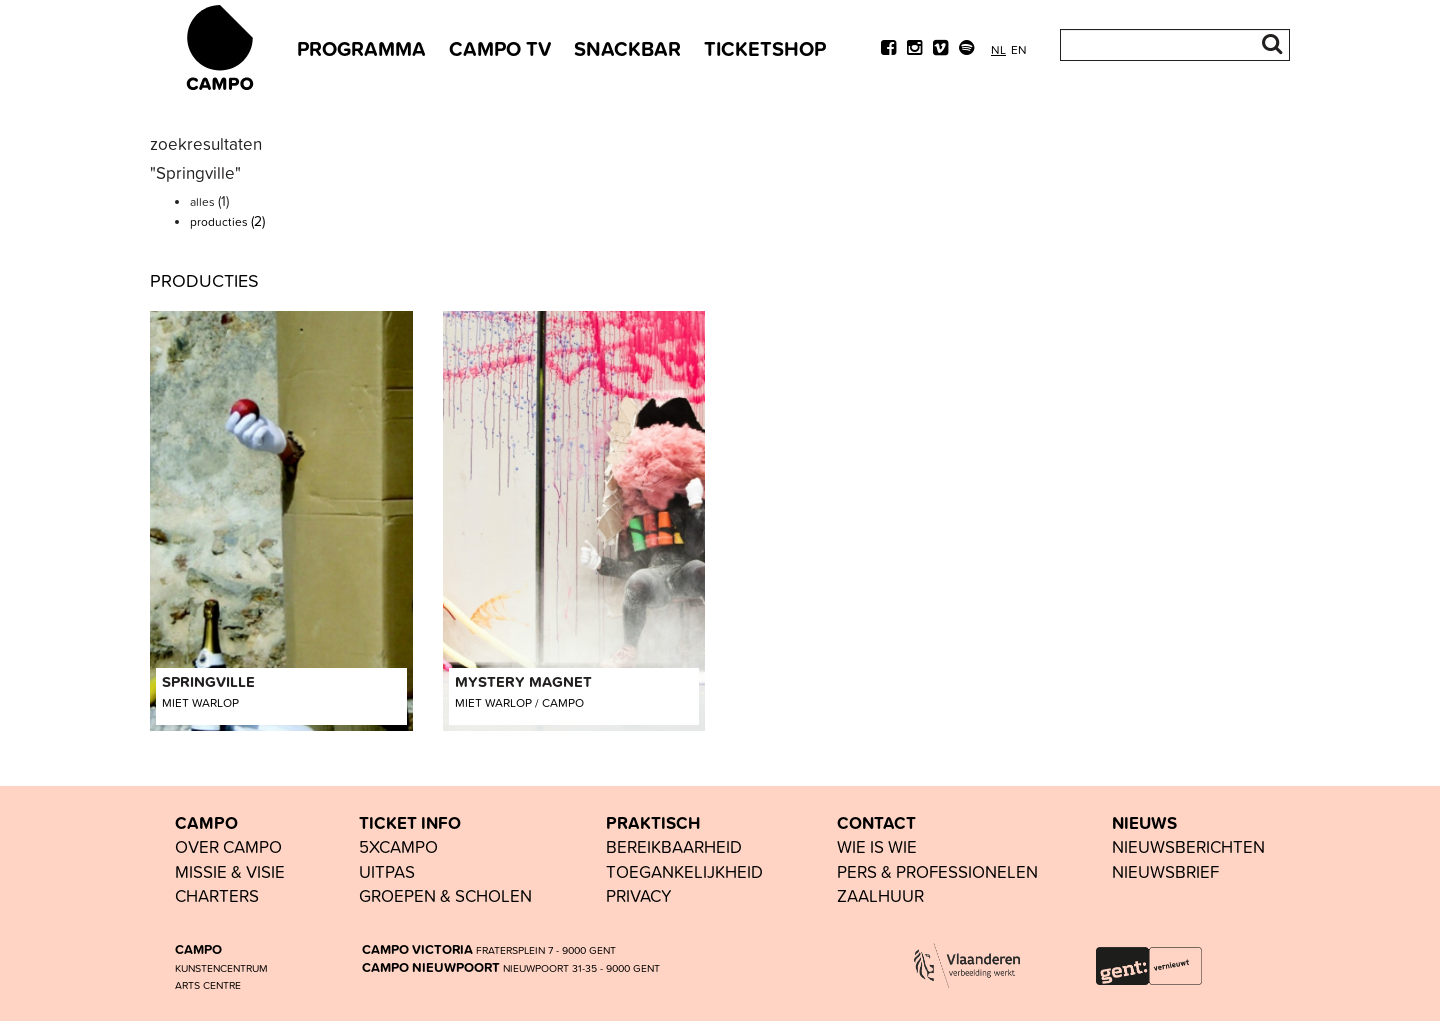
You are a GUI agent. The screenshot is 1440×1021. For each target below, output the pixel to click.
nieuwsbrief (1165, 871)
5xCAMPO (398, 846)
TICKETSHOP (765, 48)
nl (998, 49)
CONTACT (876, 823)
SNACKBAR (627, 48)
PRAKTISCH (653, 823)
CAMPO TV (500, 48)
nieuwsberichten (1188, 846)
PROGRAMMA (361, 48)
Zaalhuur (880, 895)
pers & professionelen (937, 871)
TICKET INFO (410, 823)
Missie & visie (230, 871)
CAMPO (206, 823)
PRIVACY (639, 895)
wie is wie (877, 846)
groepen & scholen (445, 895)
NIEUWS (1144, 823)
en (1019, 49)
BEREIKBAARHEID (674, 846)
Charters (217, 895)
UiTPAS (387, 871)
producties (227, 221)
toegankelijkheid (684, 871)
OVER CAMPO (228, 846)
